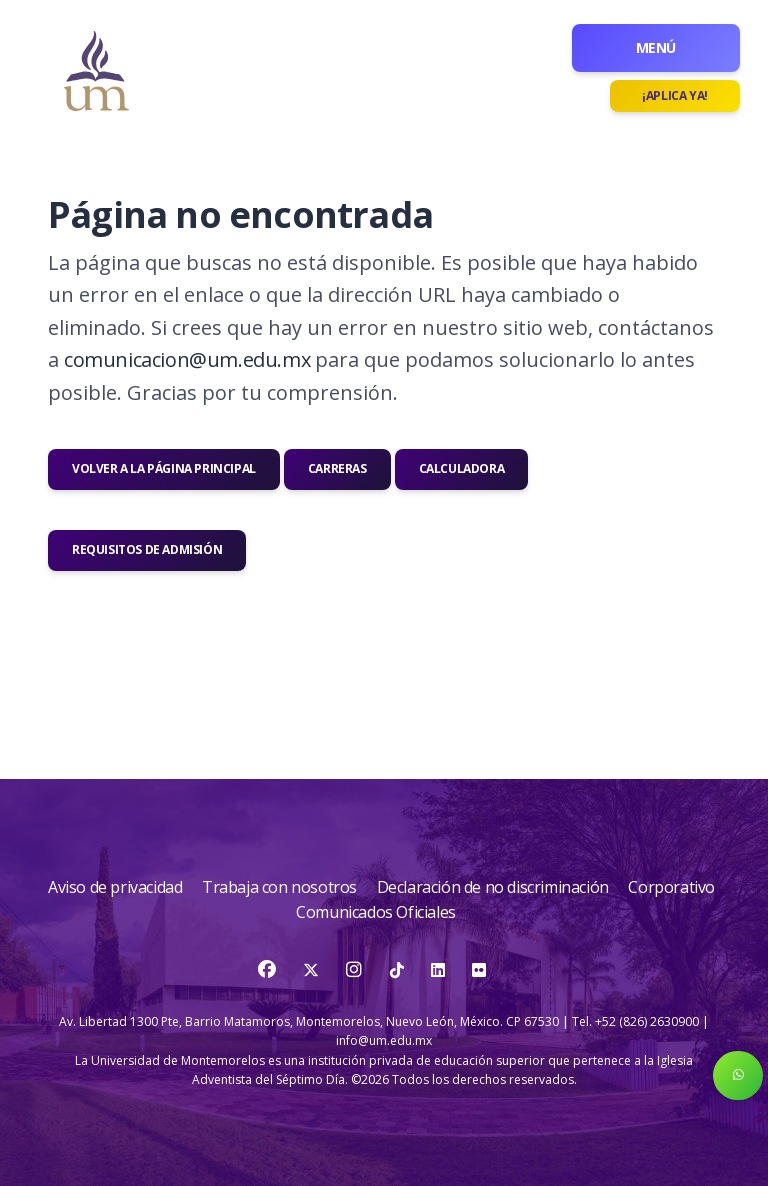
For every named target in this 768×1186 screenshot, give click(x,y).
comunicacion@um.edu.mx (187, 359)
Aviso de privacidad (117, 887)
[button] (738, 1075)
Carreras (337, 468)
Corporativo (671, 887)
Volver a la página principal (164, 468)
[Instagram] (355, 970)
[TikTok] (398, 970)
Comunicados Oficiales (376, 912)
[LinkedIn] (438, 970)
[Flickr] (479, 970)
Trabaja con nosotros (281, 887)
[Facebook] (268, 970)
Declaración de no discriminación (495, 887)
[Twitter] (312, 970)
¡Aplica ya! (675, 95)
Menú (656, 47)
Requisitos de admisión (147, 549)
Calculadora (462, 468)
